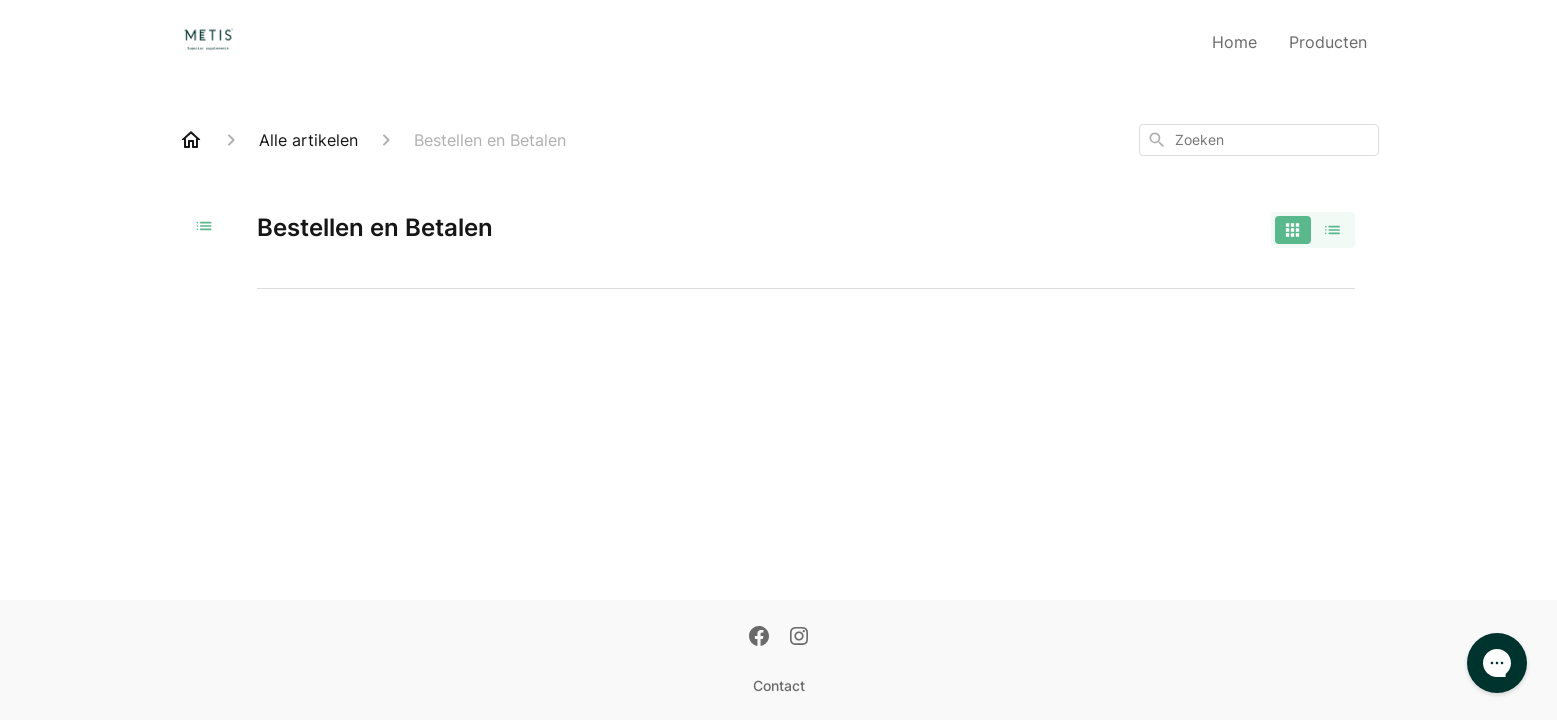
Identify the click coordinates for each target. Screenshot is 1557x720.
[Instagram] (799, 638)
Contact (779, 685)
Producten (1328, 42)
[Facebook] (759, 638)
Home (1234, 42)
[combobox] (1259, 140)
